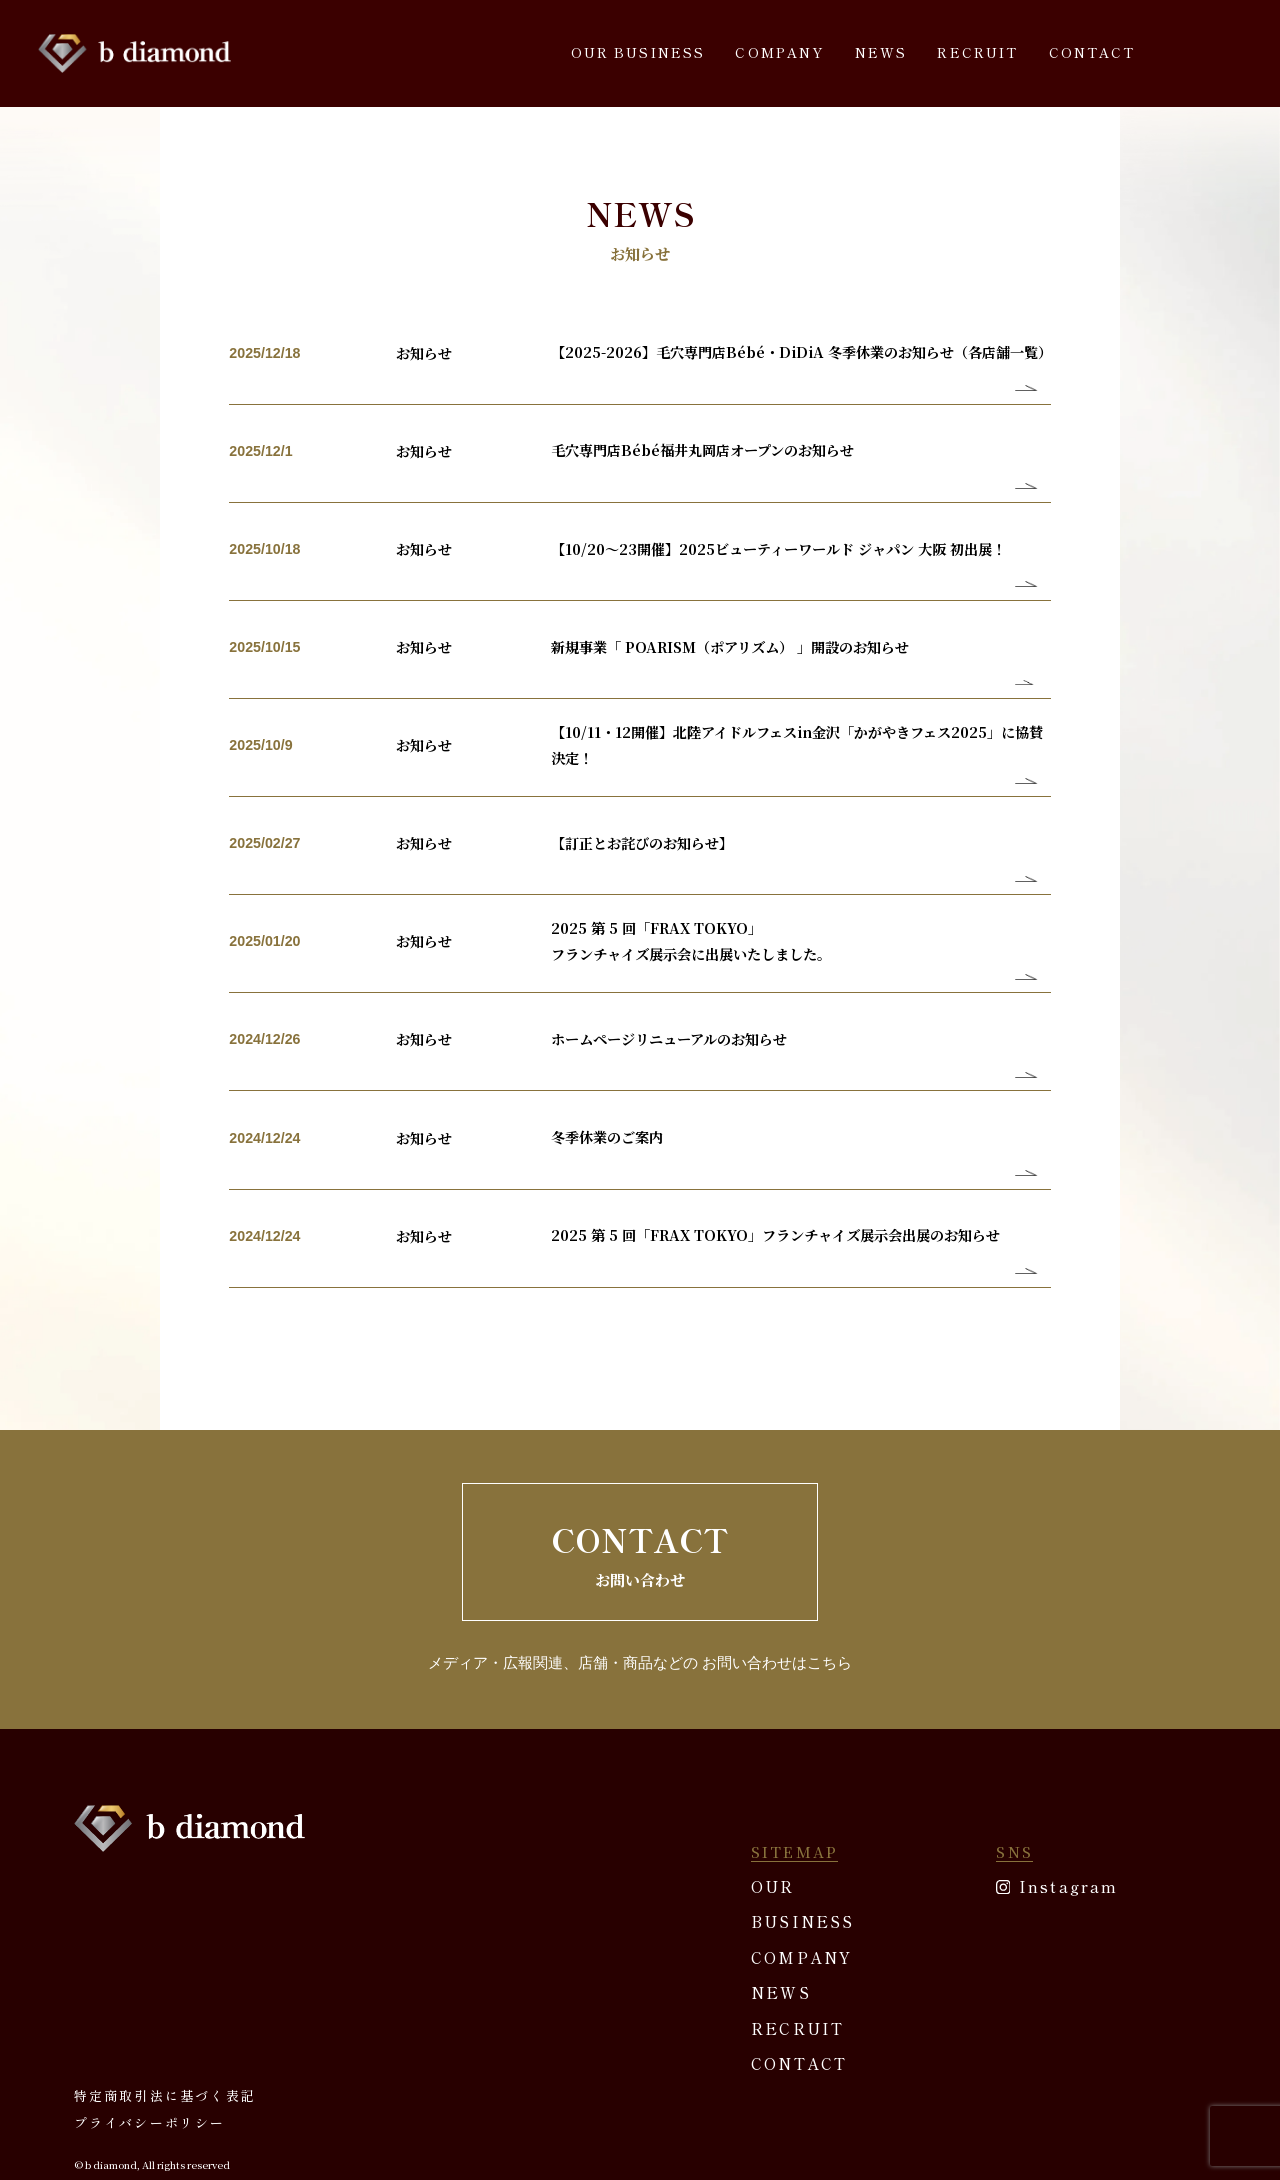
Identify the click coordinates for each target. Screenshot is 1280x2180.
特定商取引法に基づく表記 (159, 2012)
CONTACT (1092, 52)
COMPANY (779, 52)
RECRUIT (977, 52)
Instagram (1068, 1799)
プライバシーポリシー (144, 2038)
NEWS (881, 52)
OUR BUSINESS (638, 52)
